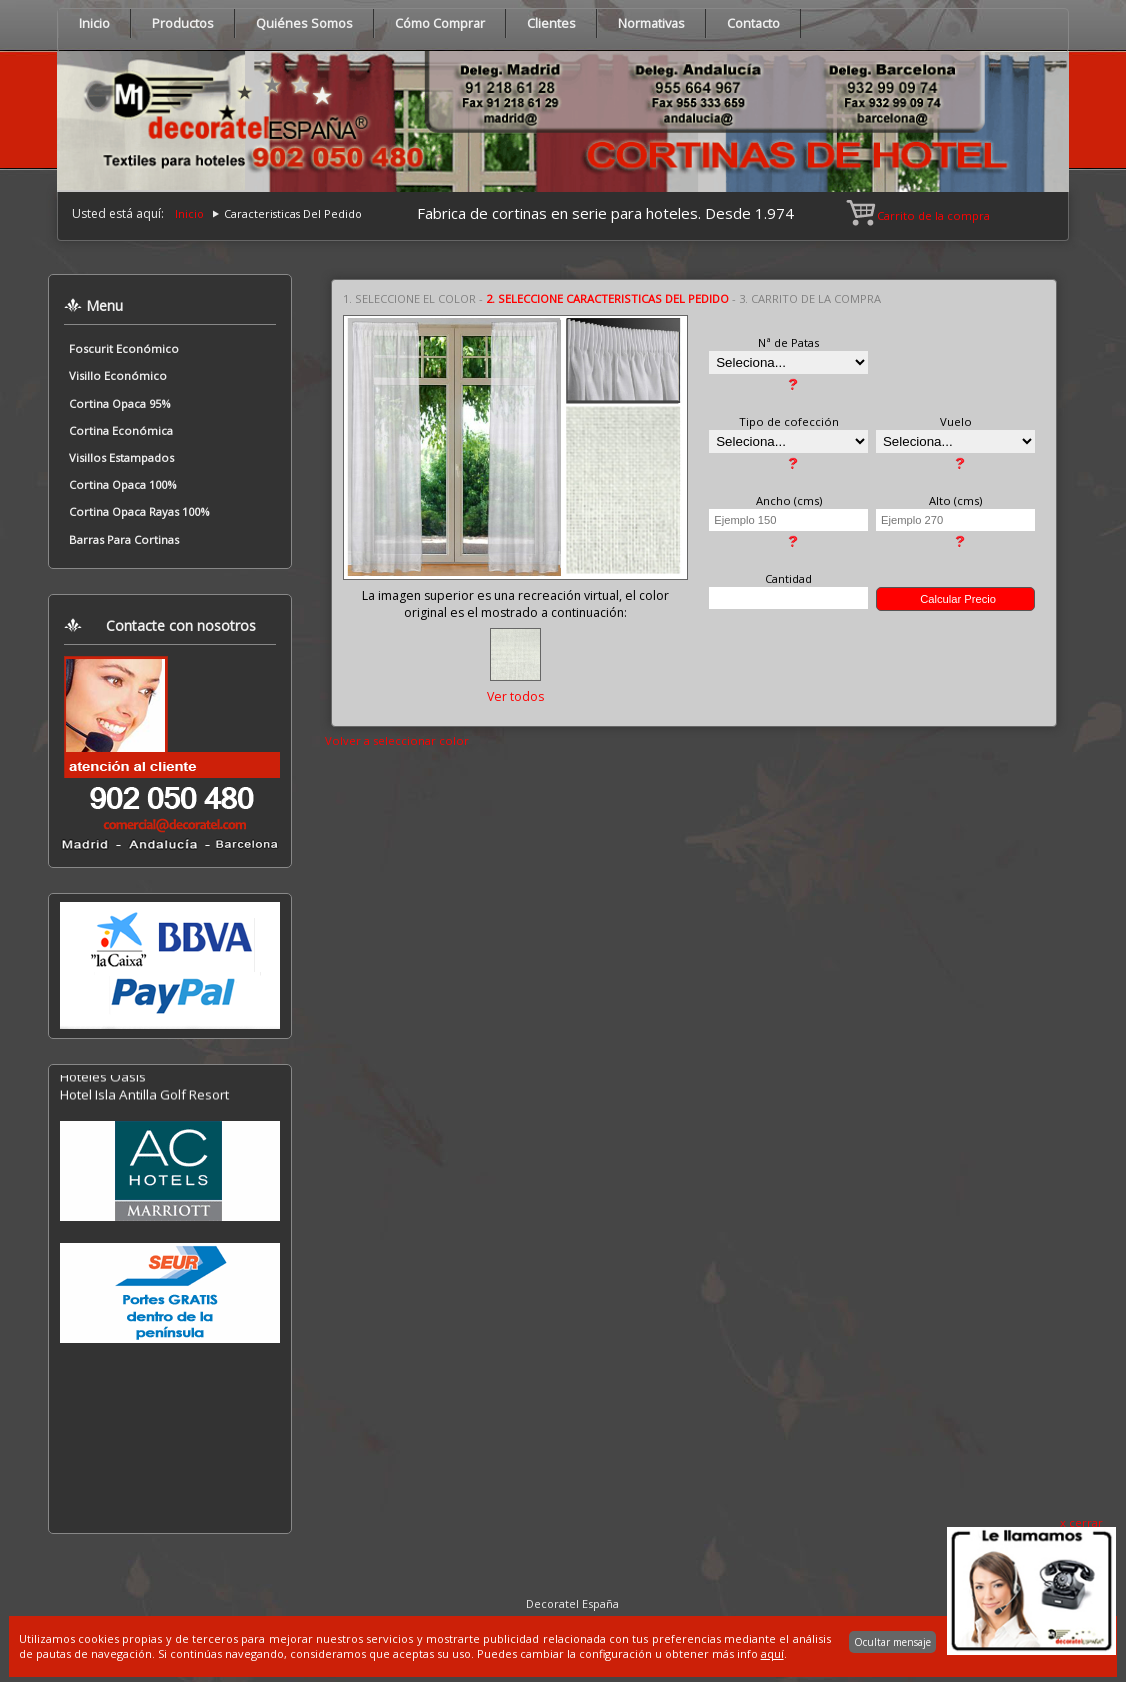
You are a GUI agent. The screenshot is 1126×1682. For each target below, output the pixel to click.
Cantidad (788, 578)
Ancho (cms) (789, 500)
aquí (772, 1653)
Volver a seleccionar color (397, 740)
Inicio (189, 213)
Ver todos (515, 696)
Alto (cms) (955, 500)
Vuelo (956, 421)
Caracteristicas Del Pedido (293, 213)
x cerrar (1081, 1522)
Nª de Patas (788, 342)
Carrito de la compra (919, 215)
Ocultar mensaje (892, 1642)
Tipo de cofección (789, 421)
